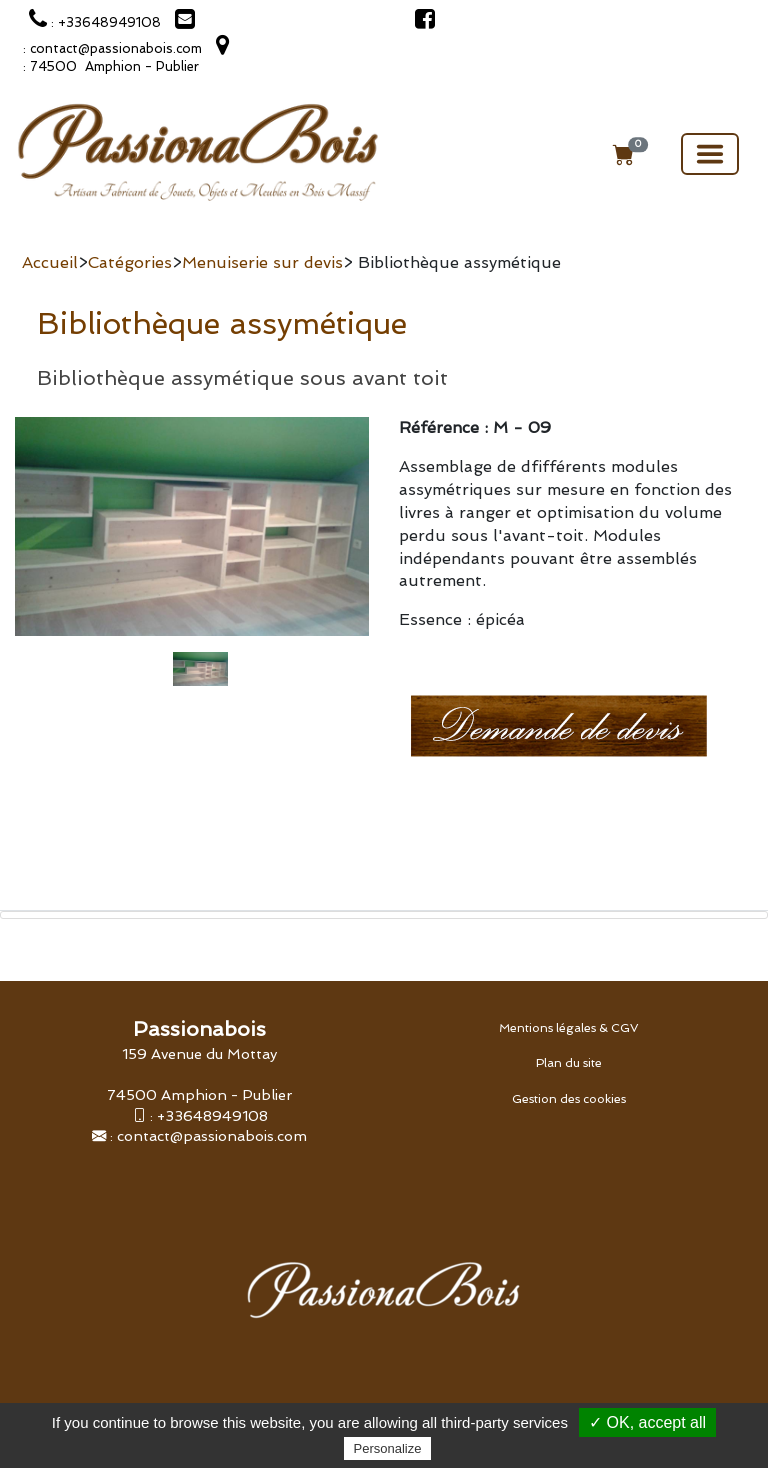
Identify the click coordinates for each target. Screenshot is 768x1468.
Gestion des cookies (569, 1099)
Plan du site (569, 1063)
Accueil (50, 262)
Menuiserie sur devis (262, 262)
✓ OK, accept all (647, 1422)
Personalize (388, 1448)
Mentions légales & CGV (569, 1028)
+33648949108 (212, 1115)
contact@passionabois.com (212, 1135)
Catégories (130, 262)
